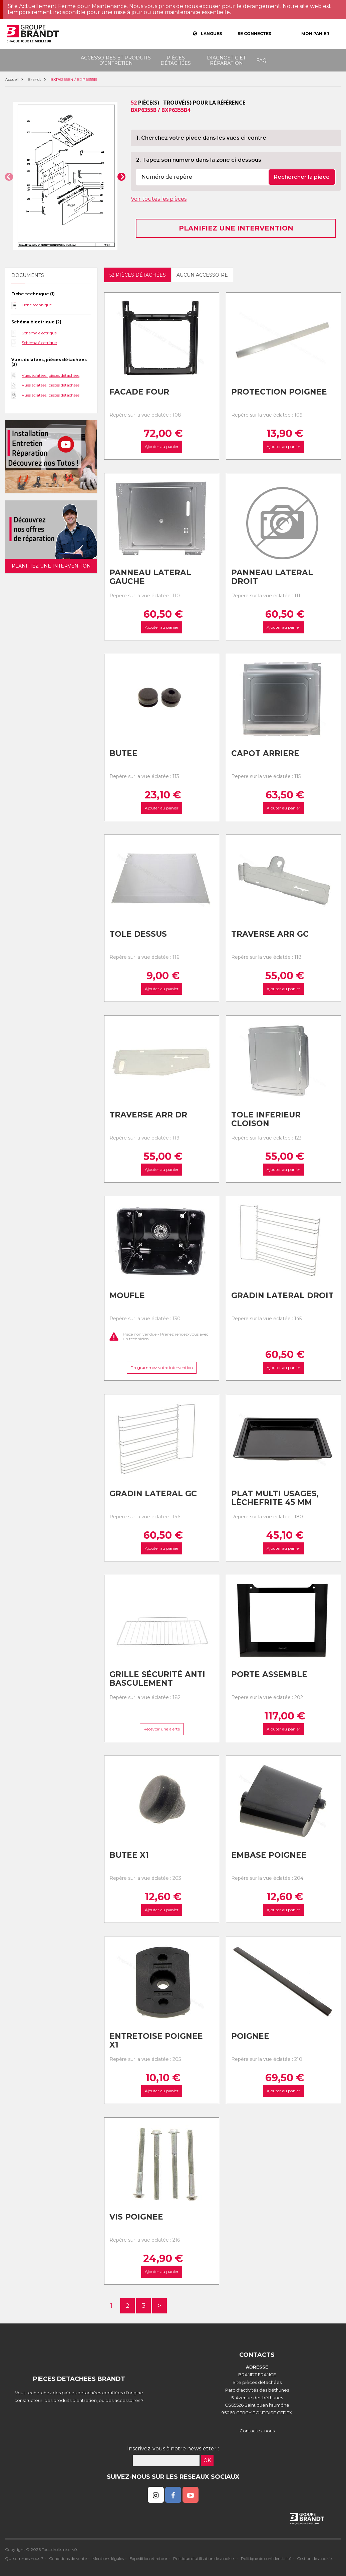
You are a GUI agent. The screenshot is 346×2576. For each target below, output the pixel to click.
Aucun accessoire (202, 275)
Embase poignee (269, 1855)
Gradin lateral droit (282, 1295)
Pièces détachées (175, 60)
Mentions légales (108, 2558)
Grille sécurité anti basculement (157, 1679)
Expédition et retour (148, 2558)
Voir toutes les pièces (159, 199)
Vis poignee (136, 2217)
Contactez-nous (257, 2430)
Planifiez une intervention (236, 228)
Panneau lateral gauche (150, 577)
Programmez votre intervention (161, 1367)
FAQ (261, 60)
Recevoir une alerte (161, 1729)
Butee (123, 753)
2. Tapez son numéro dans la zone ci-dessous (198, 160)
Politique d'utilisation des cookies (204, 2558)
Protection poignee (279, 392)
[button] (9, 177)
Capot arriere (265, 753)
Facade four (139, 392)
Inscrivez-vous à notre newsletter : (173, 2448)
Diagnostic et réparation (226, 60)
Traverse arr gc (270, 934)
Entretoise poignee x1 (156, 2041)
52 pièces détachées (137, 275)
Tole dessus (138, 934)
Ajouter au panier (162, 446)
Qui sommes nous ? (24, 2558)
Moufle (127, 1295)
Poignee (250, 2036)
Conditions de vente (68, 2558)
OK (207, 2460)
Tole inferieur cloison (266, 1119)
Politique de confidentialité (266, 2558)
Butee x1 (129, 1855)
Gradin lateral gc (153, 1493)
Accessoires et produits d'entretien (116, 60)
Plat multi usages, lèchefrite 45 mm (275, 1498)
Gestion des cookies (315, 2558)
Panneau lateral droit (272, 577)
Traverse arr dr (148, 1114)
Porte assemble (269, 1674)
